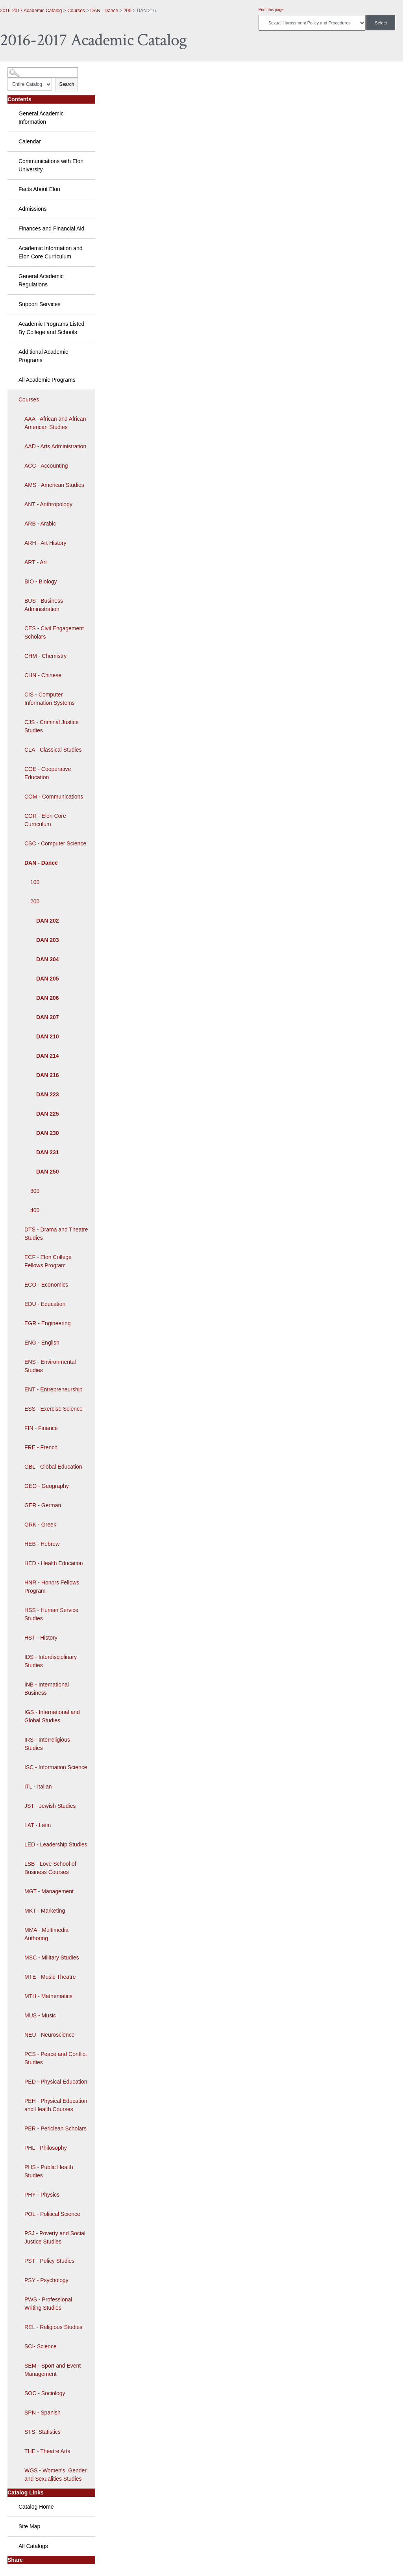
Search (66, 84)
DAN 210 (47, 1036)
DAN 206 (47, 998)
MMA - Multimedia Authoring (46, 1934)
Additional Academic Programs (43, 356)
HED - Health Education (53, 1563)
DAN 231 (47, 1152)
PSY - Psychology (46, 2280)
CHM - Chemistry (45, 656)
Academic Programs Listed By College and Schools (51, 328)
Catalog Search (21, 69)
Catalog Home (36, 2507)
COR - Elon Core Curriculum (45, 820)
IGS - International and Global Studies (52, 1716)
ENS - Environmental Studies (50, 1366)
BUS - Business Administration (43, 605)
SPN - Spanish (42, 2412)
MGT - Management (49, 1891)
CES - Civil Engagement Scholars (54, 632)
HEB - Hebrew (41, 1544)
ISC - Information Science (55, 1767)
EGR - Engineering (47, 1323)
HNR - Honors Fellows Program (51, 1586)
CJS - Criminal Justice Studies (51, 726)
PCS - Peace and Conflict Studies (55, 2058)
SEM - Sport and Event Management (52, 2369)
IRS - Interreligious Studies (47, 1744)
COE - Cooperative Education (47, 773)
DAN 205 (47, 978)
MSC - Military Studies (51, 1957)
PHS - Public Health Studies (48, 2171)
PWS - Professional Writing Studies (48, 2303)
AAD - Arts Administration (55, 446)
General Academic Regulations (40, 280)
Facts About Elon (39, 189)
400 (34, 1210)
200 (127, 10)
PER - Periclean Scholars (55, 2128)
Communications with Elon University (50, 165)
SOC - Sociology (44, 2393)
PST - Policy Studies (49, 2261)
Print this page (271, 9)
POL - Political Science (52, 2214)
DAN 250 (47, 1171)
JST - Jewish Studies (50, 1806)
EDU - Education (44, 1304)
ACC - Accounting (46, 465)
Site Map (29, 2526)
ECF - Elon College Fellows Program (48, 1261)
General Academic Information (40, 117)
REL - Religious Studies (53, 2327)
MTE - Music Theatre (50, 1977)
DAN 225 (47, 1114)
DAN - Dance (104, 10)
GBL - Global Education (53, 1467)
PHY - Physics (41, 2195)
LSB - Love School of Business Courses (50, 1868)
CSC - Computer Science (55, 843)
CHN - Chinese (42, 675)
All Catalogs (33, 2546)
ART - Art (35, 562)
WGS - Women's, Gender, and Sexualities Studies (56, 2474)
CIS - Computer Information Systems (49, 698)
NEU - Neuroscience (49, 2035)
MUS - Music (40, 2015)
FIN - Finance (41, 1428)
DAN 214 (47, 1056)
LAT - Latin (37, 1825)
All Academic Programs (47, 380)
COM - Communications (53, 796)
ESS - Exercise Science (53, 1409)
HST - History (40, 1637)
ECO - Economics (46, 1284)
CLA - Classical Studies (53, 750)
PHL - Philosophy (45, 2148)
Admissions (32, 209)
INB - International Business (46, 1688)
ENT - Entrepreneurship (53, 1389)
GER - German (42, 1505)
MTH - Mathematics (48, 1996)
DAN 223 (47, 1094)
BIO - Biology (40, 581)
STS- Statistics (42, 2432)
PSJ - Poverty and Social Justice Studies (54, 2237)
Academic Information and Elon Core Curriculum (50, 252)
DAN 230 (47, 1133)
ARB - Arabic (40, 523)
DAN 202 (47, 920)
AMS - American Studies (54, 485)
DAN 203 (47, 940)
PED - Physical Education (55, 2081)
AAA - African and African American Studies (55, 423)
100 (34, 882)
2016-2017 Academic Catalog (31, 10)
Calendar (29, 141)
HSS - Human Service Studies (51, 1614)
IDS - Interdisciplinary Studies (50, 1661)
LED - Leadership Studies (55, 1844)
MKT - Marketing (44, 1910)
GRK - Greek (40, 1524)
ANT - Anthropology (48, 504)
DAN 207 (47, 1017)
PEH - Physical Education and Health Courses (55, 2105)
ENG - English (41, 1342)
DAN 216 (47, 1075)
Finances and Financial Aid (51, 228)
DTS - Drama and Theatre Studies (56, 1233)
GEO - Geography (46, 1486)
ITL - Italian (38, 1786)
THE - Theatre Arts (47, 2451)
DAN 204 (47, 959)
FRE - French (40, 1447)
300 (34, 1191)
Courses (76, 10)
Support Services (39, 304)
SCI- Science (40, 2346)
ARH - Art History (45, 543)
